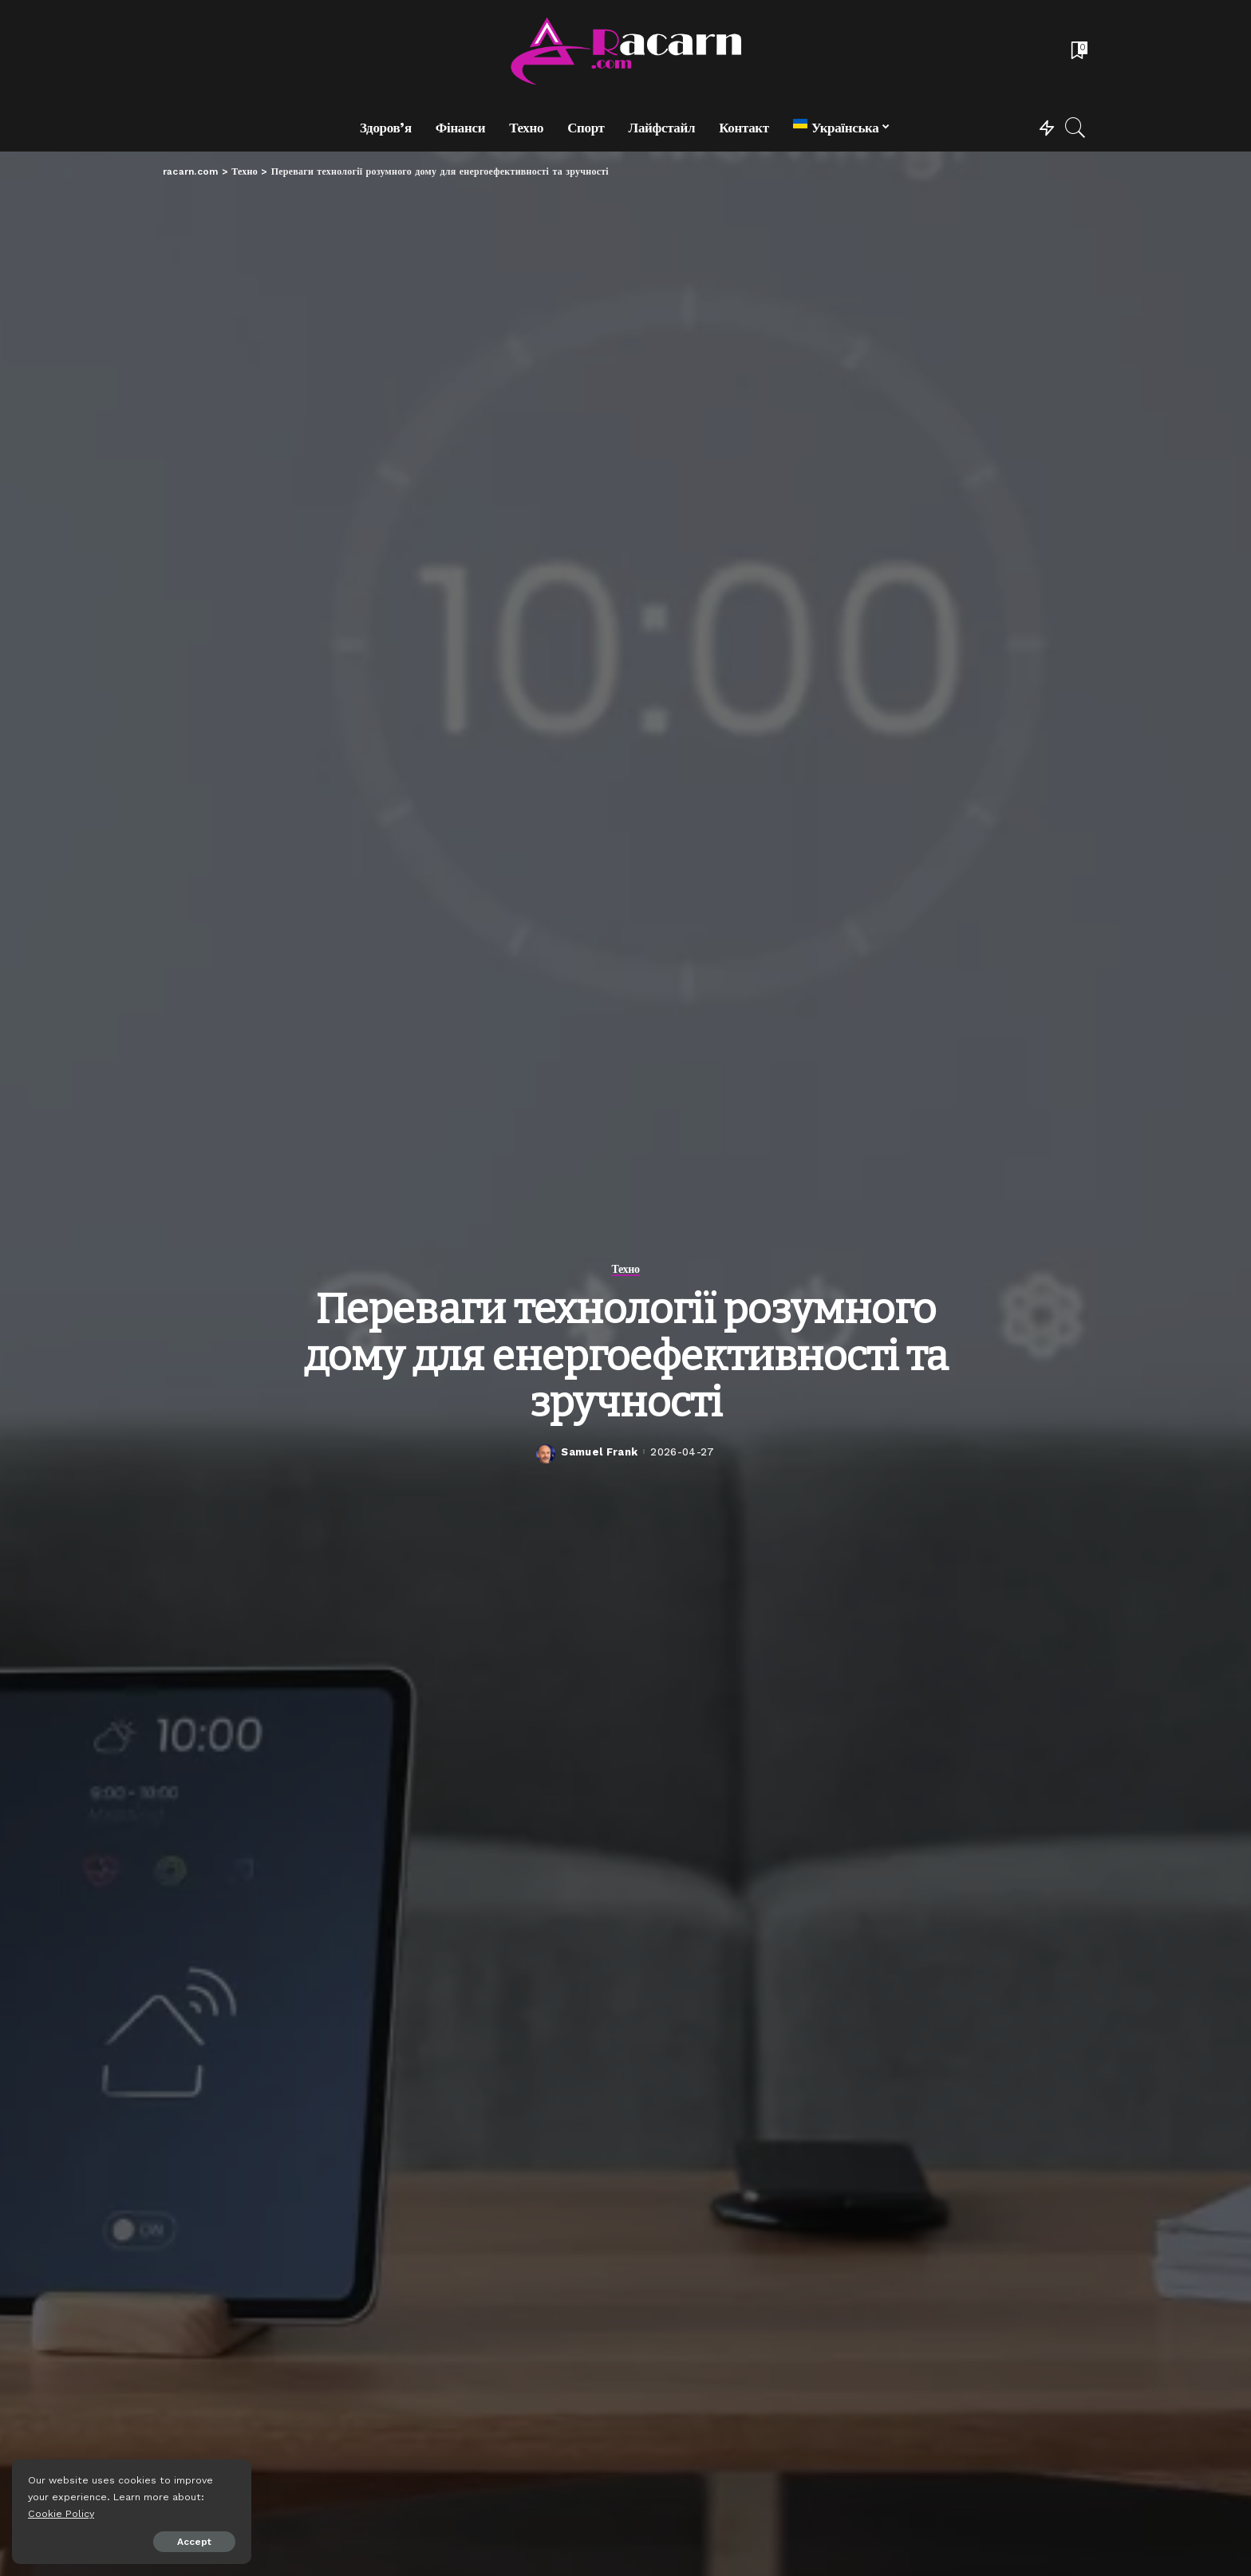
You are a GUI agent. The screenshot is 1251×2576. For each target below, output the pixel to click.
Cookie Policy (61, 2513)
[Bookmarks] (1077, 52)
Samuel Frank (599, 1452)
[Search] (1075, 128)
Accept (194, 2541)
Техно (625, 1269)
